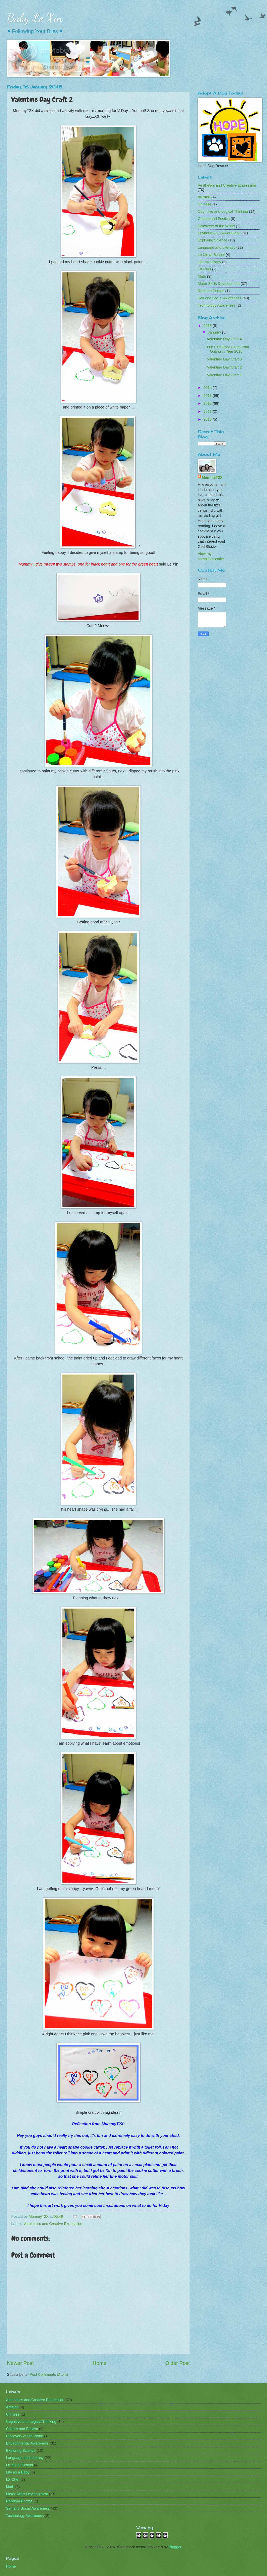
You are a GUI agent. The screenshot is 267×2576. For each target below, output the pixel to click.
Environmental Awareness (219, 233)
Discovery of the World (216, 226)
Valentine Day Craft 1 (224, 375)
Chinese (204, 204)
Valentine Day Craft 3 (224, 359)
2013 (208, 395)
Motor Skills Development (219, 283)
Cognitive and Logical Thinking (223, 211)
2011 (208, 411)
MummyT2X (212, 477)
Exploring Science (212, 240)
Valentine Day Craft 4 (224, 339)
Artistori (204, 197)
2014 (208, 387)
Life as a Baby (209, 262)
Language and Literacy (216, 247)
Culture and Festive (214, 219)
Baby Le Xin (35, 17)
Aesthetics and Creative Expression (53, 2224)
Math (202, 276)
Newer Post (20, 2363)
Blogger (175, 2547)
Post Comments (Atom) (49, 2374)
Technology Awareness (216, 305)
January (215, 332)
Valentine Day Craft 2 (224, 367)
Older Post (177, 2363)
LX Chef (204, 269)
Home (99, 2363)
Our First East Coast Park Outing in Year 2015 (228, 349)
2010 (208, 419)
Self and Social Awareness (219, 298)
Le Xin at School (211, 255)
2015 (208, 325)
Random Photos (211, 291)
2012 (208, 403)
